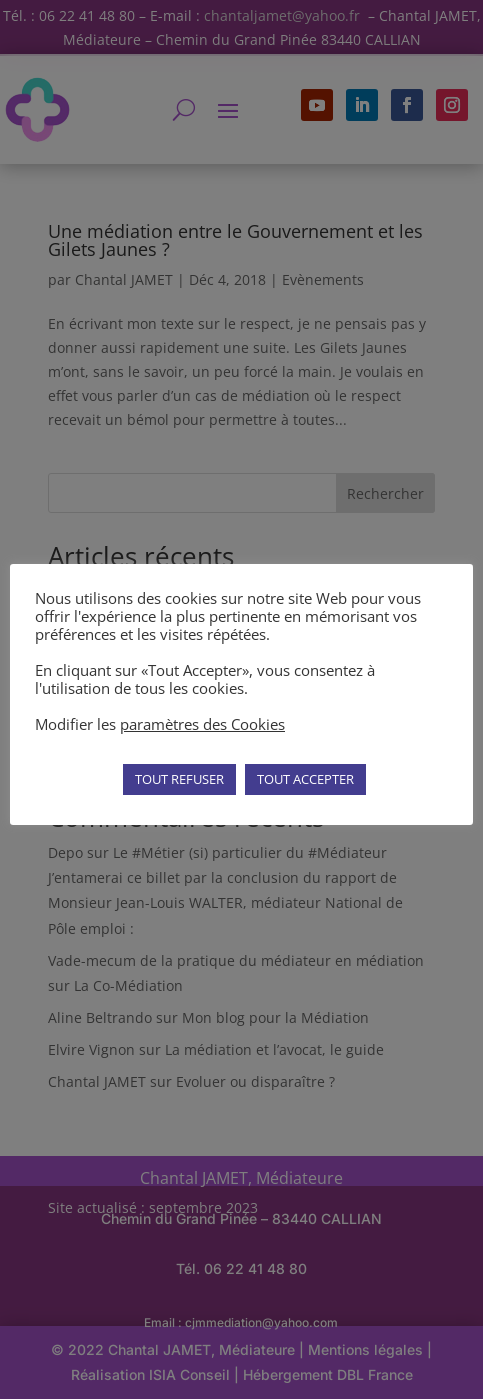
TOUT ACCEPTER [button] (305, 779)
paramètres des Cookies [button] (202, 724)
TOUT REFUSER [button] (179, 779)
